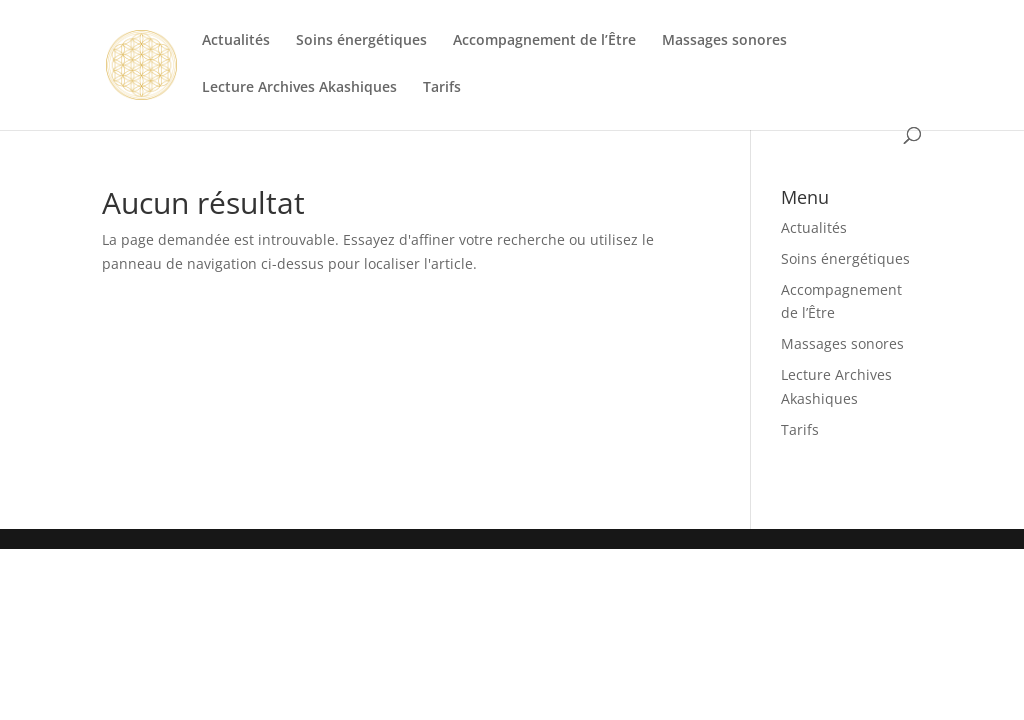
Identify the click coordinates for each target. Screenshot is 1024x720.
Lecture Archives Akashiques (299, 88)
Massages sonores (724, 41)
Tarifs (442, 88)
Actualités (236, 41)
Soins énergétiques (361, 41)
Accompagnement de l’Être (544, 41)
